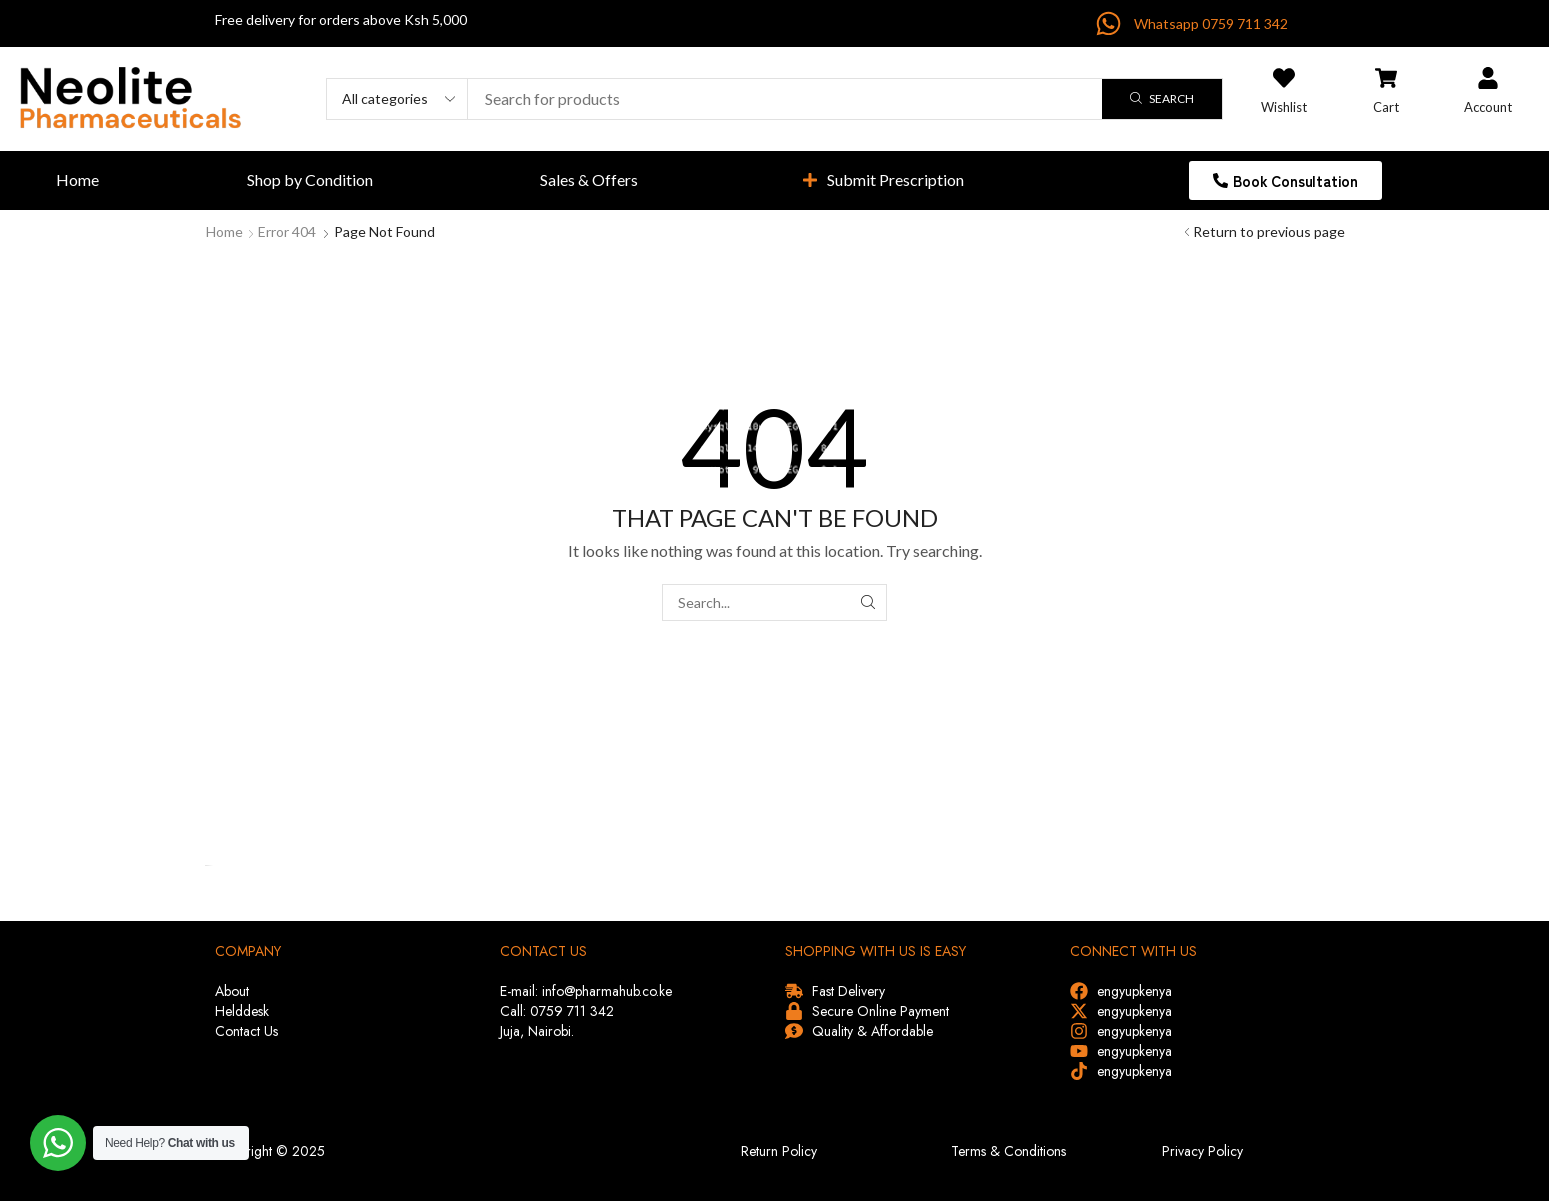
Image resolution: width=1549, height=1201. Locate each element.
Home (224, 231)
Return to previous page (1269, 231)
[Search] (1162, 99)
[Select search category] (398, 99)
